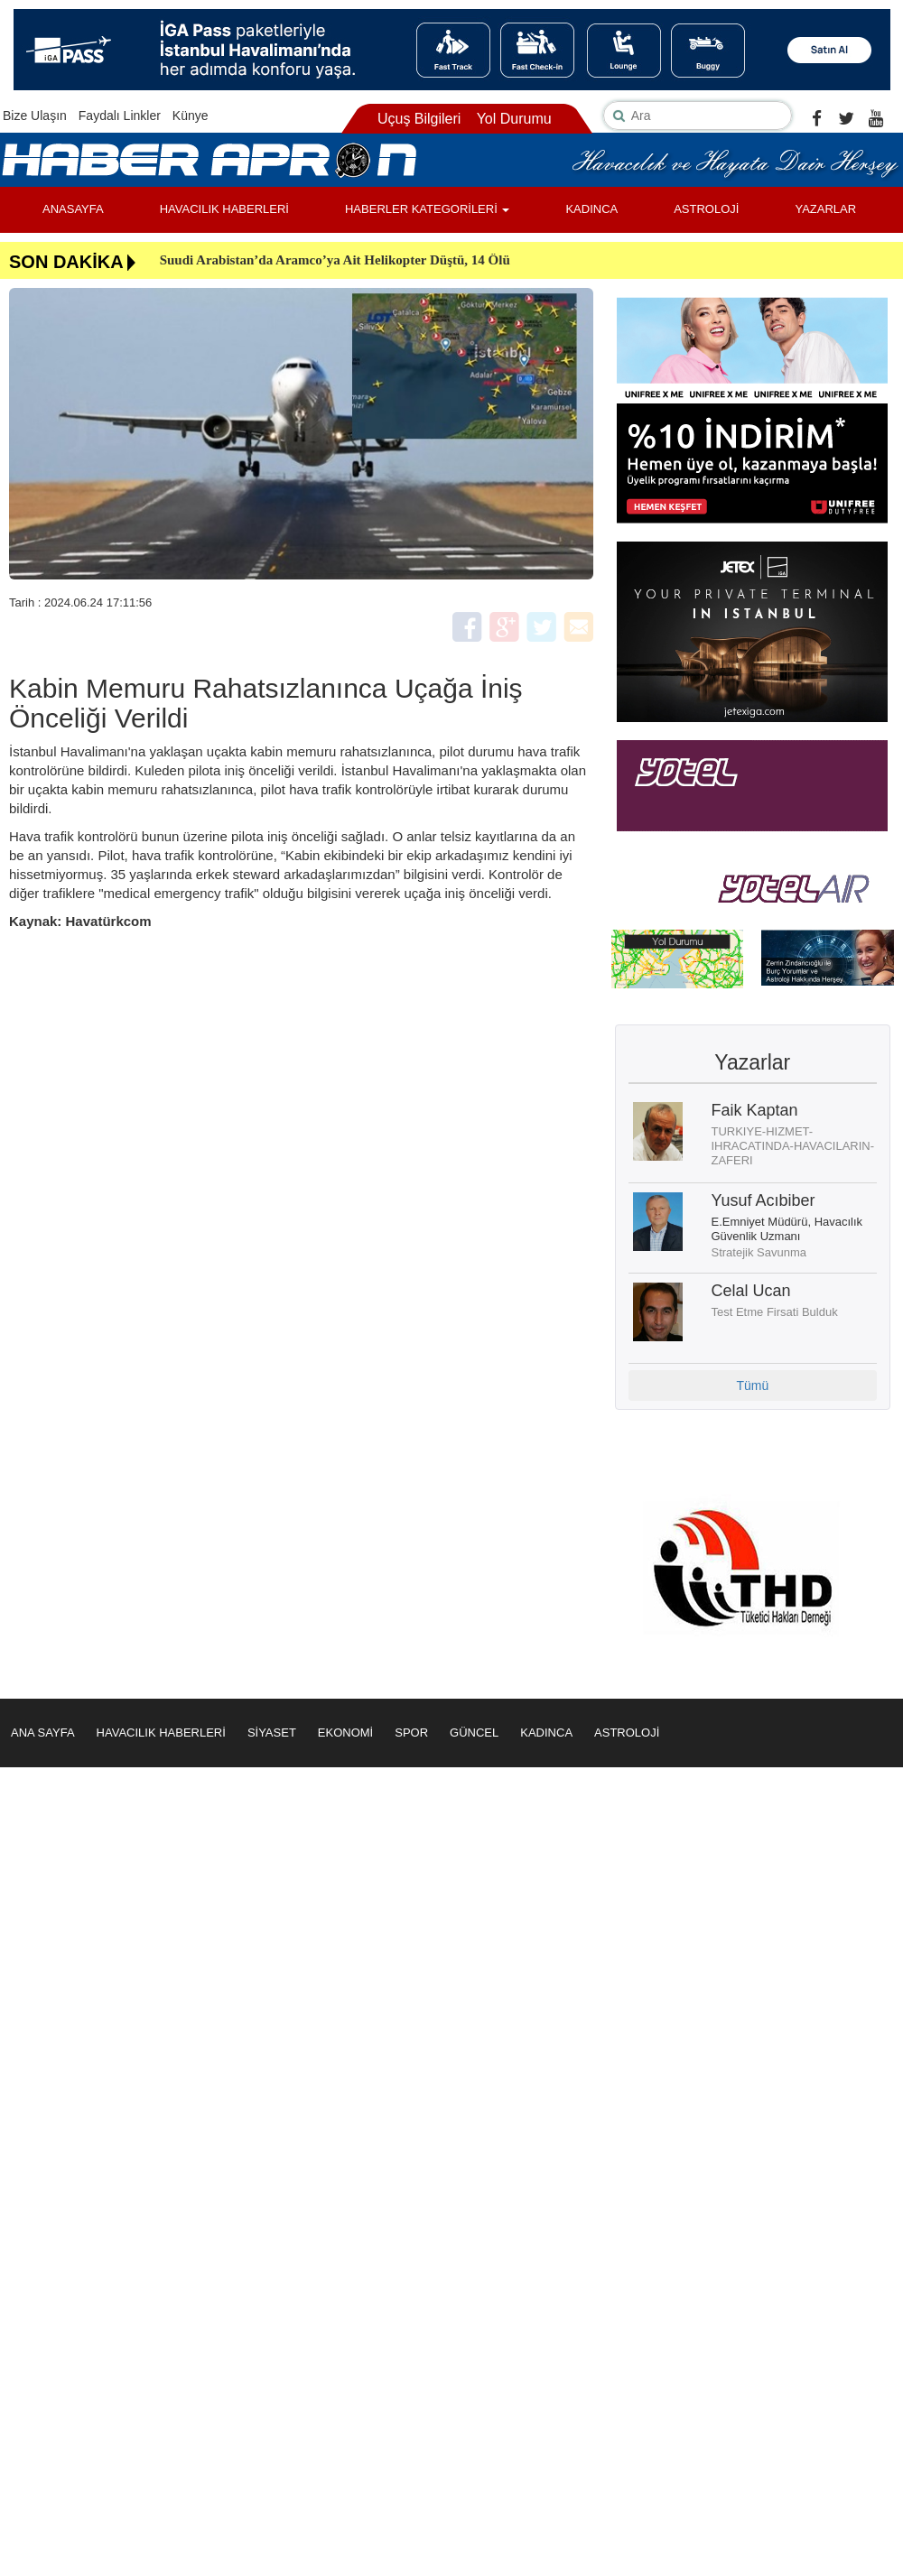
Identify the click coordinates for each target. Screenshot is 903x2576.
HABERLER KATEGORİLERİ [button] (427, 209)
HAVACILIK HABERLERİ (224, 209)
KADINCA (591, 209)
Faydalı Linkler (120, 115)
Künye (190, 115)
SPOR (411, 1732)
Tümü (752, 1385)
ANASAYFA (73, 209)
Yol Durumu (514, 118)
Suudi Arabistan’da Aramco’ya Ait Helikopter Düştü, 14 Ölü (335, 260)
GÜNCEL (474, 1732)
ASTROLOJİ (706, 209)
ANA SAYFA (43, 1732)
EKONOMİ (345, 1732)
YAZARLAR (825, 209)
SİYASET (271, 1732)
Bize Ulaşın (35, 115)
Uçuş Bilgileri (419, 118)
